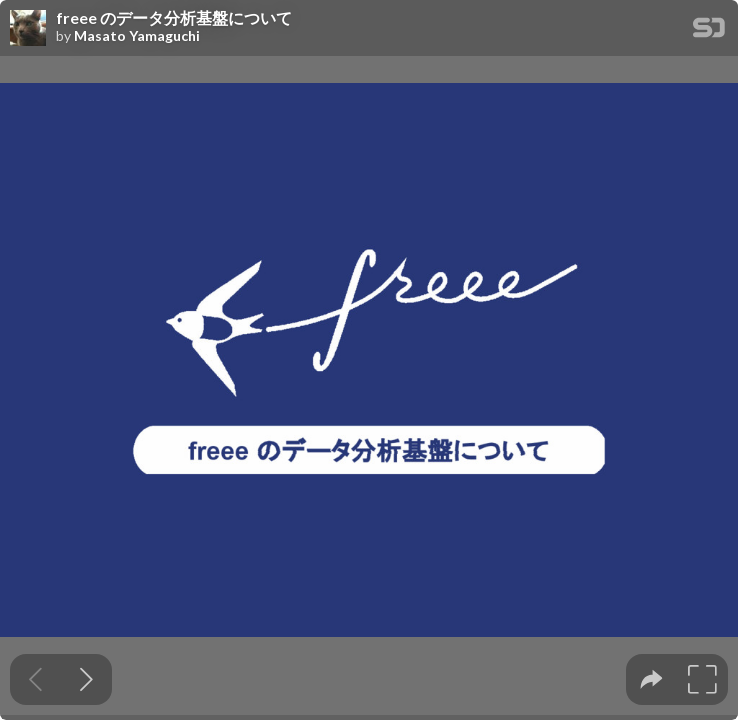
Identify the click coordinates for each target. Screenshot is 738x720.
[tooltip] (651, 679)
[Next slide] (86, 679)
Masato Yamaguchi (137, 36)
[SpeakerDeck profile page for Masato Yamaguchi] (28, 29)
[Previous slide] (35, 679)
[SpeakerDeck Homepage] (709, 31)
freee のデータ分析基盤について (174, 18)
